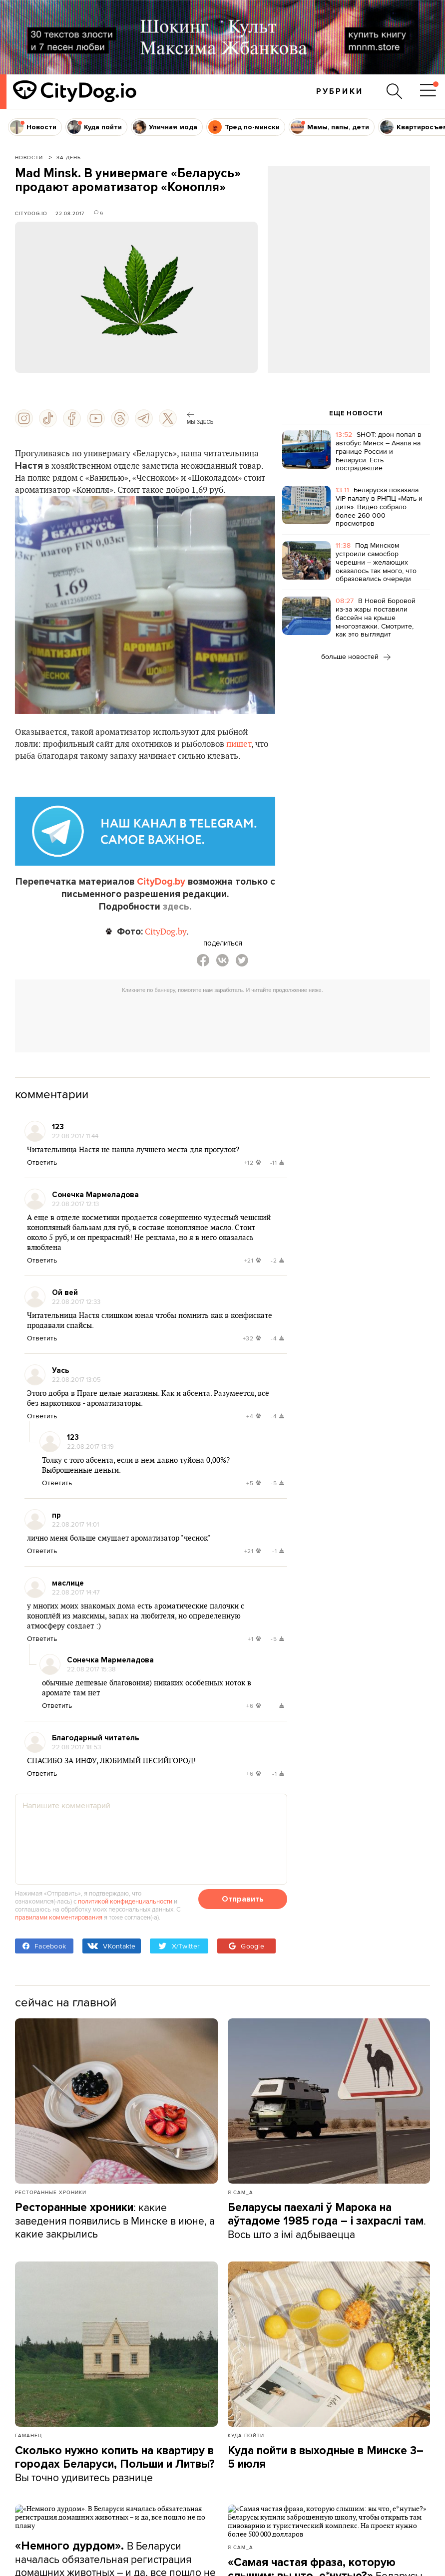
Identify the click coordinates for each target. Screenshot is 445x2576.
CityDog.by (161, 881)
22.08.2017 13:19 (90, 1446)
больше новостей (356, 656)
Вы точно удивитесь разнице (115, 2464)
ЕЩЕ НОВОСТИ (356, 413)
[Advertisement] (349, 247)
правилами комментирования (58, 1917)
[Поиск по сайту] (395, 91)
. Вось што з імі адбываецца (327, 2221)
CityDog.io (31, 213)
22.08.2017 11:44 (75, 1135)
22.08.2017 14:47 (76, 1592)
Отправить (243, 1899)
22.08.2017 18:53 (76, 1746)
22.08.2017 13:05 (76, 1379)
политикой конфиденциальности (125, 1901)
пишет (238, 744)
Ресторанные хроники (50, 2192)
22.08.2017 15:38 (91, 1668)
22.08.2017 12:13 (75, 1203)
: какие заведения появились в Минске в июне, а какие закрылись (115, 2220)
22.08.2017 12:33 (76, 1301)
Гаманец (28, 2435)
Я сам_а (240, 2192)
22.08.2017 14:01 (75, 1524)
